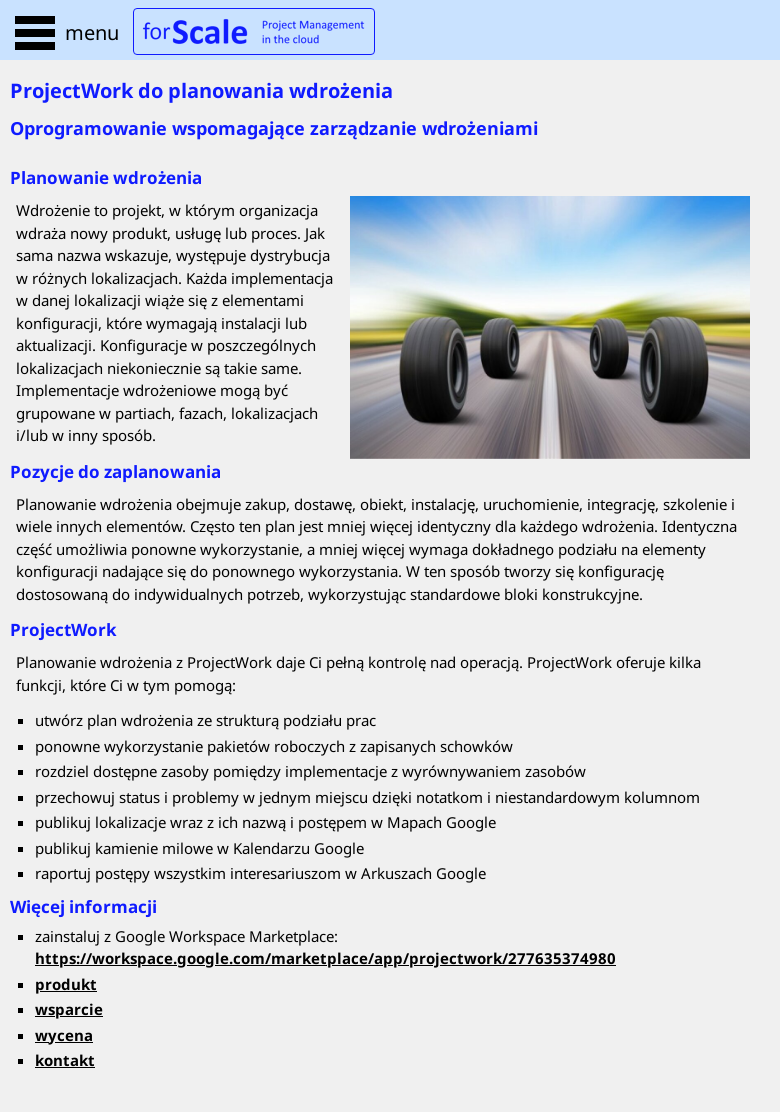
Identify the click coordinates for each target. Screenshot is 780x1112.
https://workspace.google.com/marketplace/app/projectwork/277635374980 (325, 958)
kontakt (65, 1060)
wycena (64, 1035)
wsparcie (69, 1009)
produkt (66, 984)
